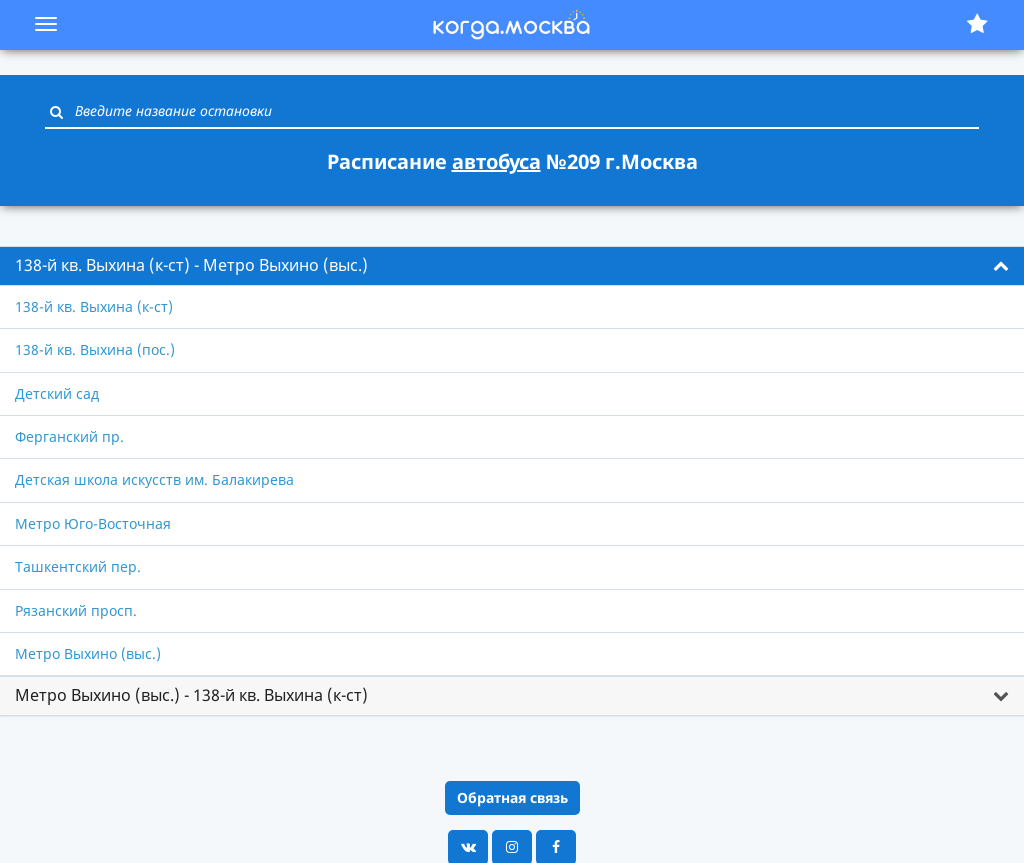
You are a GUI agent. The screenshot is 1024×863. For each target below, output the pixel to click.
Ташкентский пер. (78, 566)
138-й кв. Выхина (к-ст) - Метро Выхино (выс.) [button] (191, 265)
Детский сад (57, 393)
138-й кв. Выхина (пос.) (95, 349)
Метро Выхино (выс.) (88, 653)
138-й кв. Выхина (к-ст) (94, 306)
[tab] (512, 266)
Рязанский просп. (76, 610)
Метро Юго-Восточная (93, 523)
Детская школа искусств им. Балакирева (154, 479)
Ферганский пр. (69, 436)
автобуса (496, 161)
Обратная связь (512, 797)
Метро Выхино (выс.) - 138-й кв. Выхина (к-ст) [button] (191, 695)
